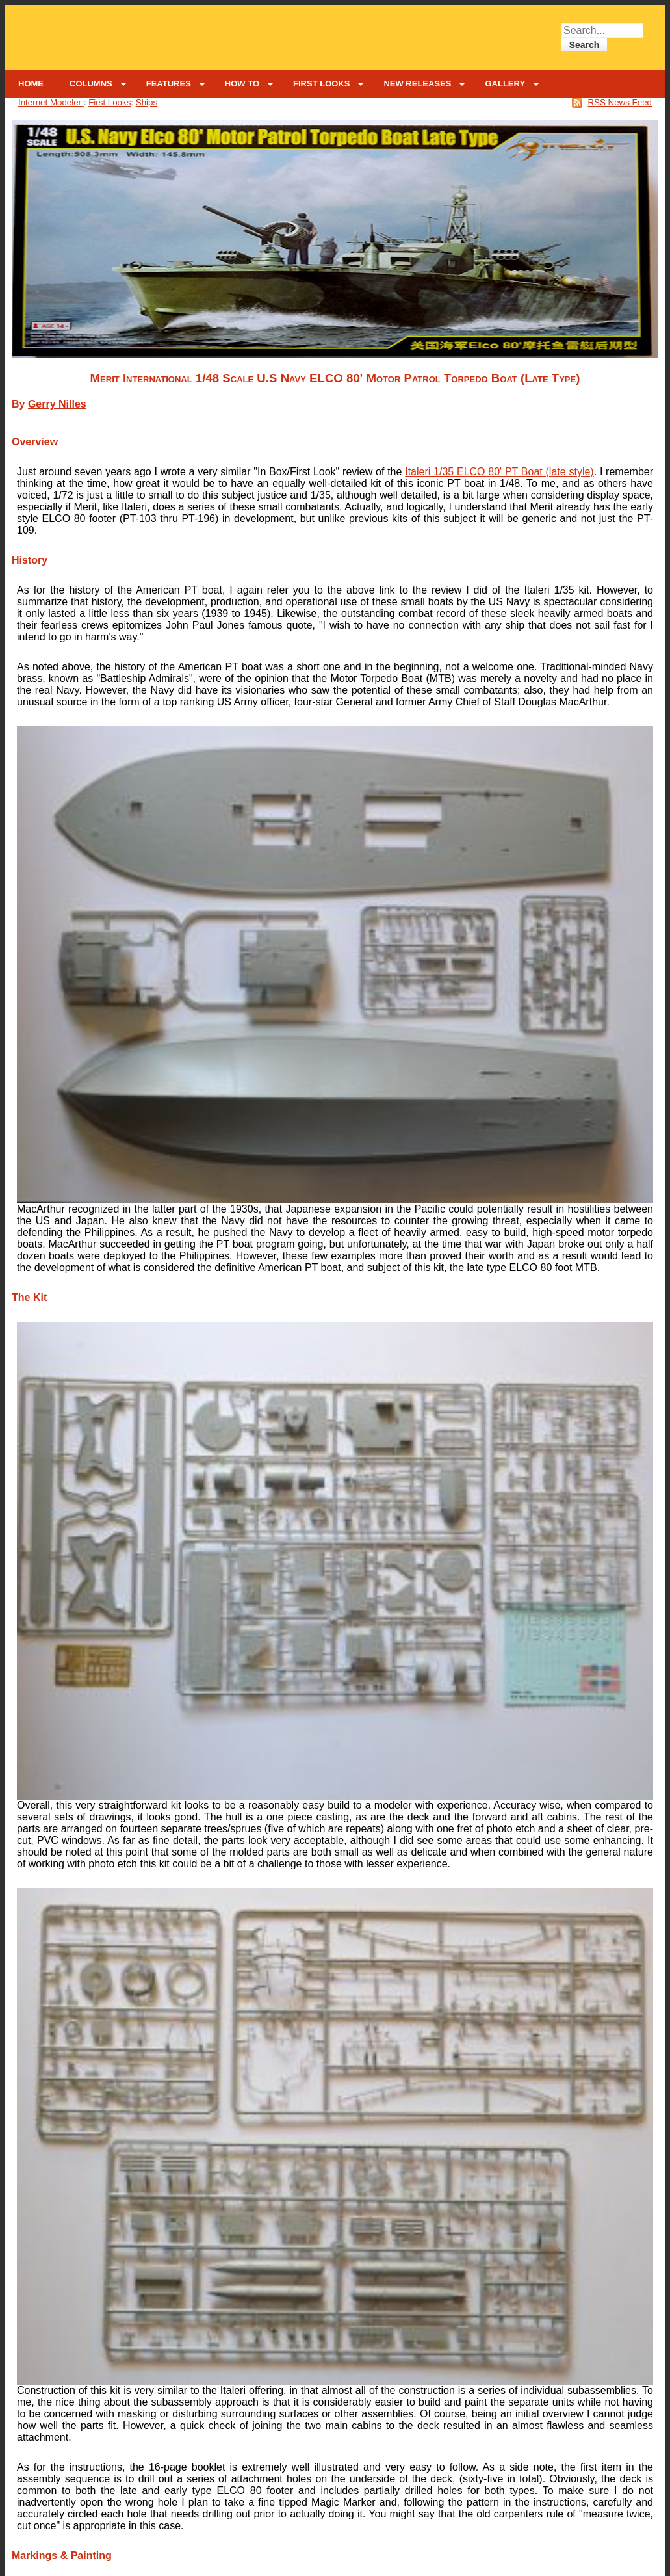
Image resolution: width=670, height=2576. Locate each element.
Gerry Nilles (57, 404)
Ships (146, 102)
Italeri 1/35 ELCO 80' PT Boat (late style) (499, 471)
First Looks (109, 102)
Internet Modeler (51, 102)
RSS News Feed (619, 102)
